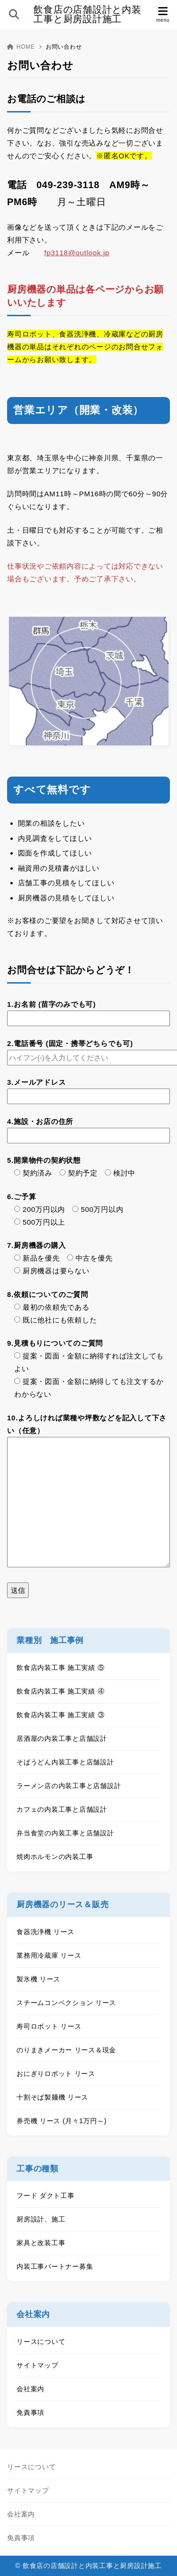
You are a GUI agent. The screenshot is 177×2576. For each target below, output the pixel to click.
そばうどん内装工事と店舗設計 (65, 1762)
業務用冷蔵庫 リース (49, 1955)
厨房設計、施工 (41, 2219)
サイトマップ (38, 2365)
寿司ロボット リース (49, 2026)
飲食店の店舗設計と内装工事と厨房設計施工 (87, 14)
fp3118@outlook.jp (77, 253)
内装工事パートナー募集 (55, 2266)
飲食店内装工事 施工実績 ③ (60, 1715)
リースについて (41, 2341)
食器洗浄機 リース (46, 1932)
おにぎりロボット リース (56, 2073)
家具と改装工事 (41, 2243)
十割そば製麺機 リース (52, 2097)
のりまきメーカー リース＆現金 (66, 2050)
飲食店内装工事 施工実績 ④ (60, 1691)
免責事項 (30, 2412)
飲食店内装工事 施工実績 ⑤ (60, 1667)
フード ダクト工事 (46, 2195)
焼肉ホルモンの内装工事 (55, 1856)
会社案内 (30, 2389)
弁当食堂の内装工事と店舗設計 (65, 1833)
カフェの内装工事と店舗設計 (62, 1809)
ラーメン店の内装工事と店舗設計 (69, 1785)
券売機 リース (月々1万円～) (62, 2121)
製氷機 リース (38, 1979)
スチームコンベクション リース (66, 2002)
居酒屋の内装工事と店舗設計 (62, 1738)
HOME (21, 46)
